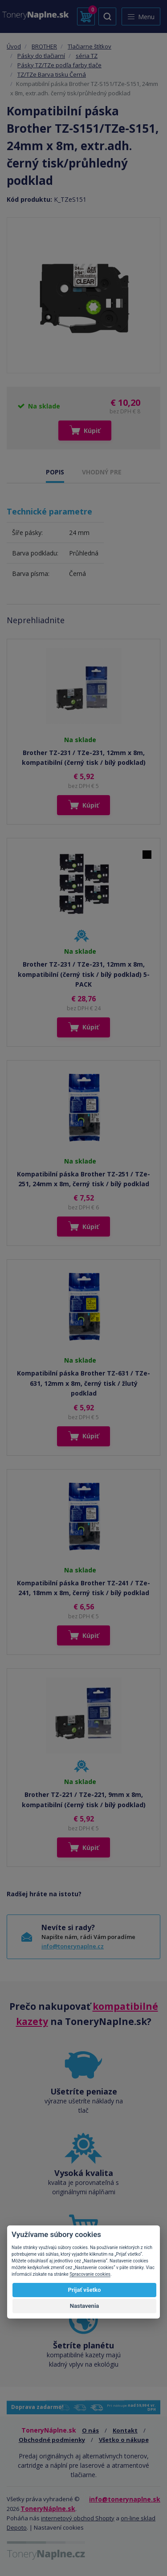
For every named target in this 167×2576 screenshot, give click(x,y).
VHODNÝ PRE (102, 472)
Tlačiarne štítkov (89, 46)
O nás (90, 2430)
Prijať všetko (84, 2289)
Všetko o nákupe (124, 2440)
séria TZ (87, 56)
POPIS (55, 472)
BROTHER (44, 46)
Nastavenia (84, 2305)
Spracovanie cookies (89, 2274)
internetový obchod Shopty (77, 2518)
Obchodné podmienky (52, 2440)
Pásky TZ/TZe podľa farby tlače (59, 65)
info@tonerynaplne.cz (72, 1946)
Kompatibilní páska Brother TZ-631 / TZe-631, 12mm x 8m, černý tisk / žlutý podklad (83, 1383)
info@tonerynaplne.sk (124, 2499)
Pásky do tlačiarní (41, 56)
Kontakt (125, 2430)
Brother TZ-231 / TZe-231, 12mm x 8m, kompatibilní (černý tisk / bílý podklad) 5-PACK (84, 974)
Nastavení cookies (59, 2527)
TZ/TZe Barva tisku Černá (51, 74)
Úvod (14, 46)
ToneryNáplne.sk (47, 2508)
